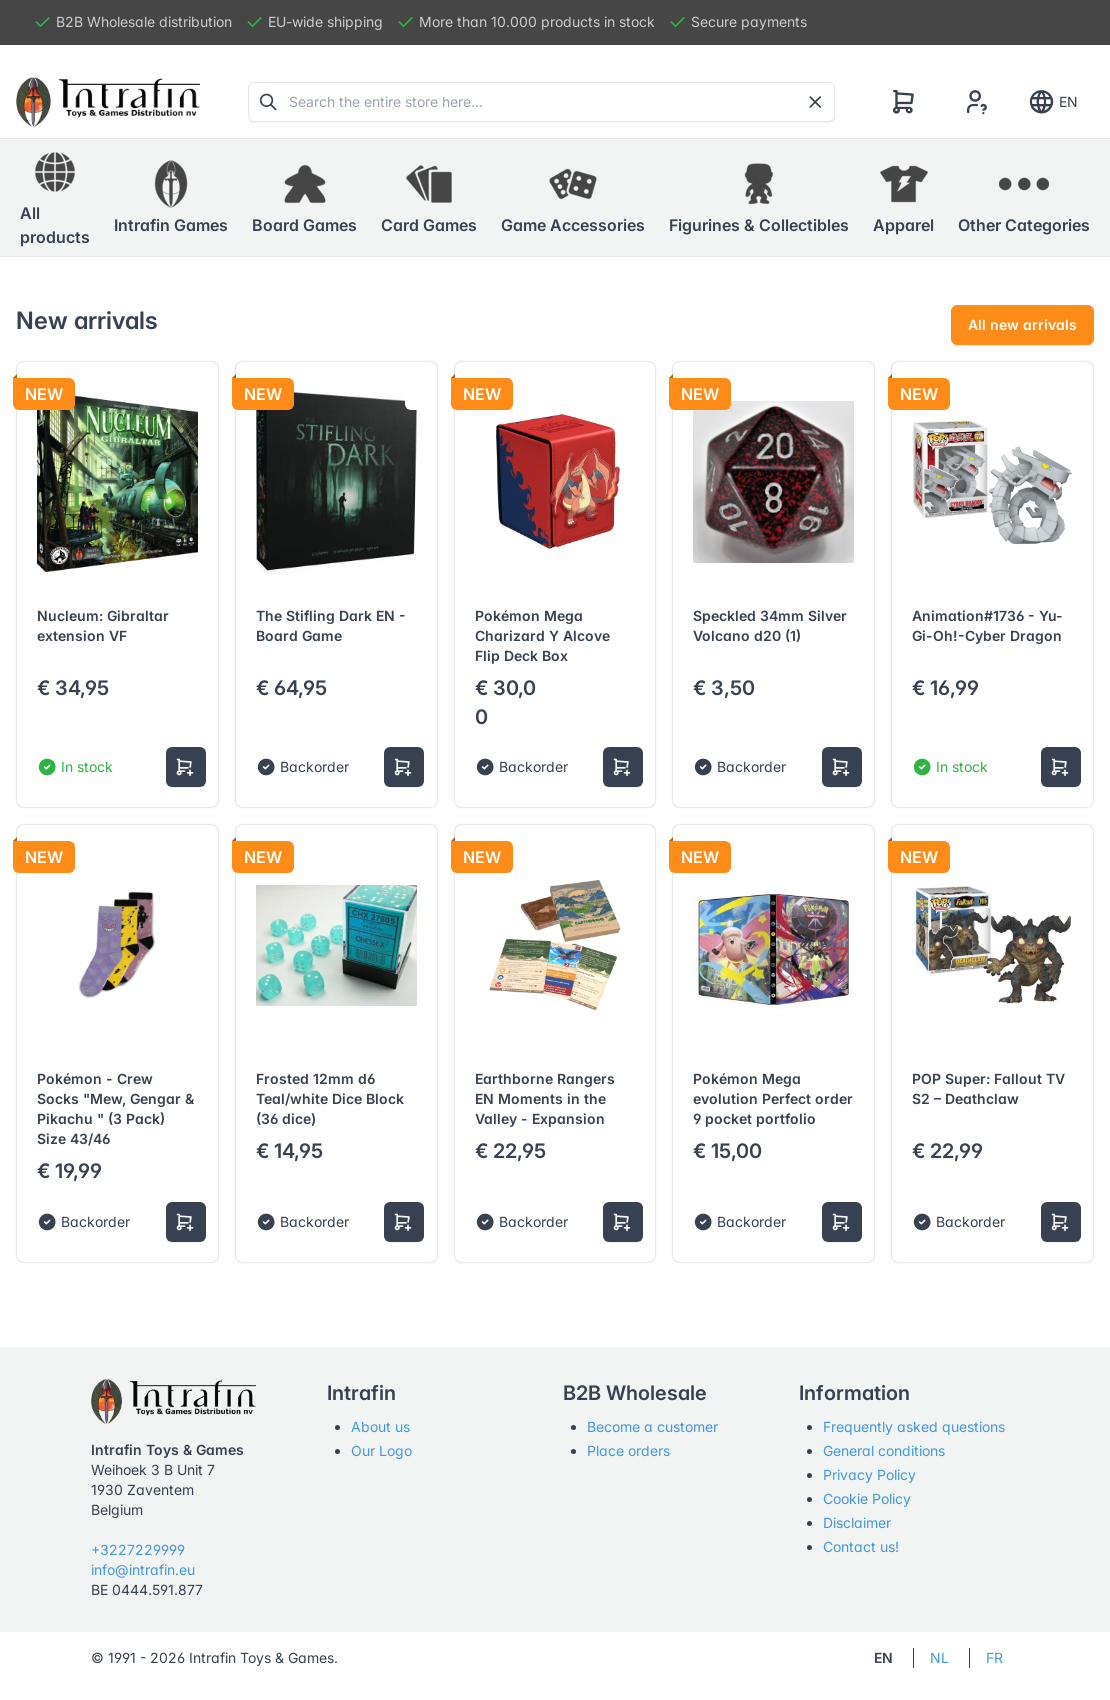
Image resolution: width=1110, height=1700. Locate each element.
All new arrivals (1022, 324)
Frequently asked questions (914, 1426)
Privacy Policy (869, 1474)
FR (994, 1657)
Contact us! (861, 1546)
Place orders (628, 1450)
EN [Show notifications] (1052, 102)
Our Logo (381, 1450)
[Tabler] (108, 102)
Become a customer (652, 1426)
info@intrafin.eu (143, 1569)
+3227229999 (138, 1549)
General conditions (884, 1450)
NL (939, 1657)
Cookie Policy (867, 1498)
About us (380, 1426)
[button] (171, 198)
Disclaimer (857, 1522)
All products (55, 197)
